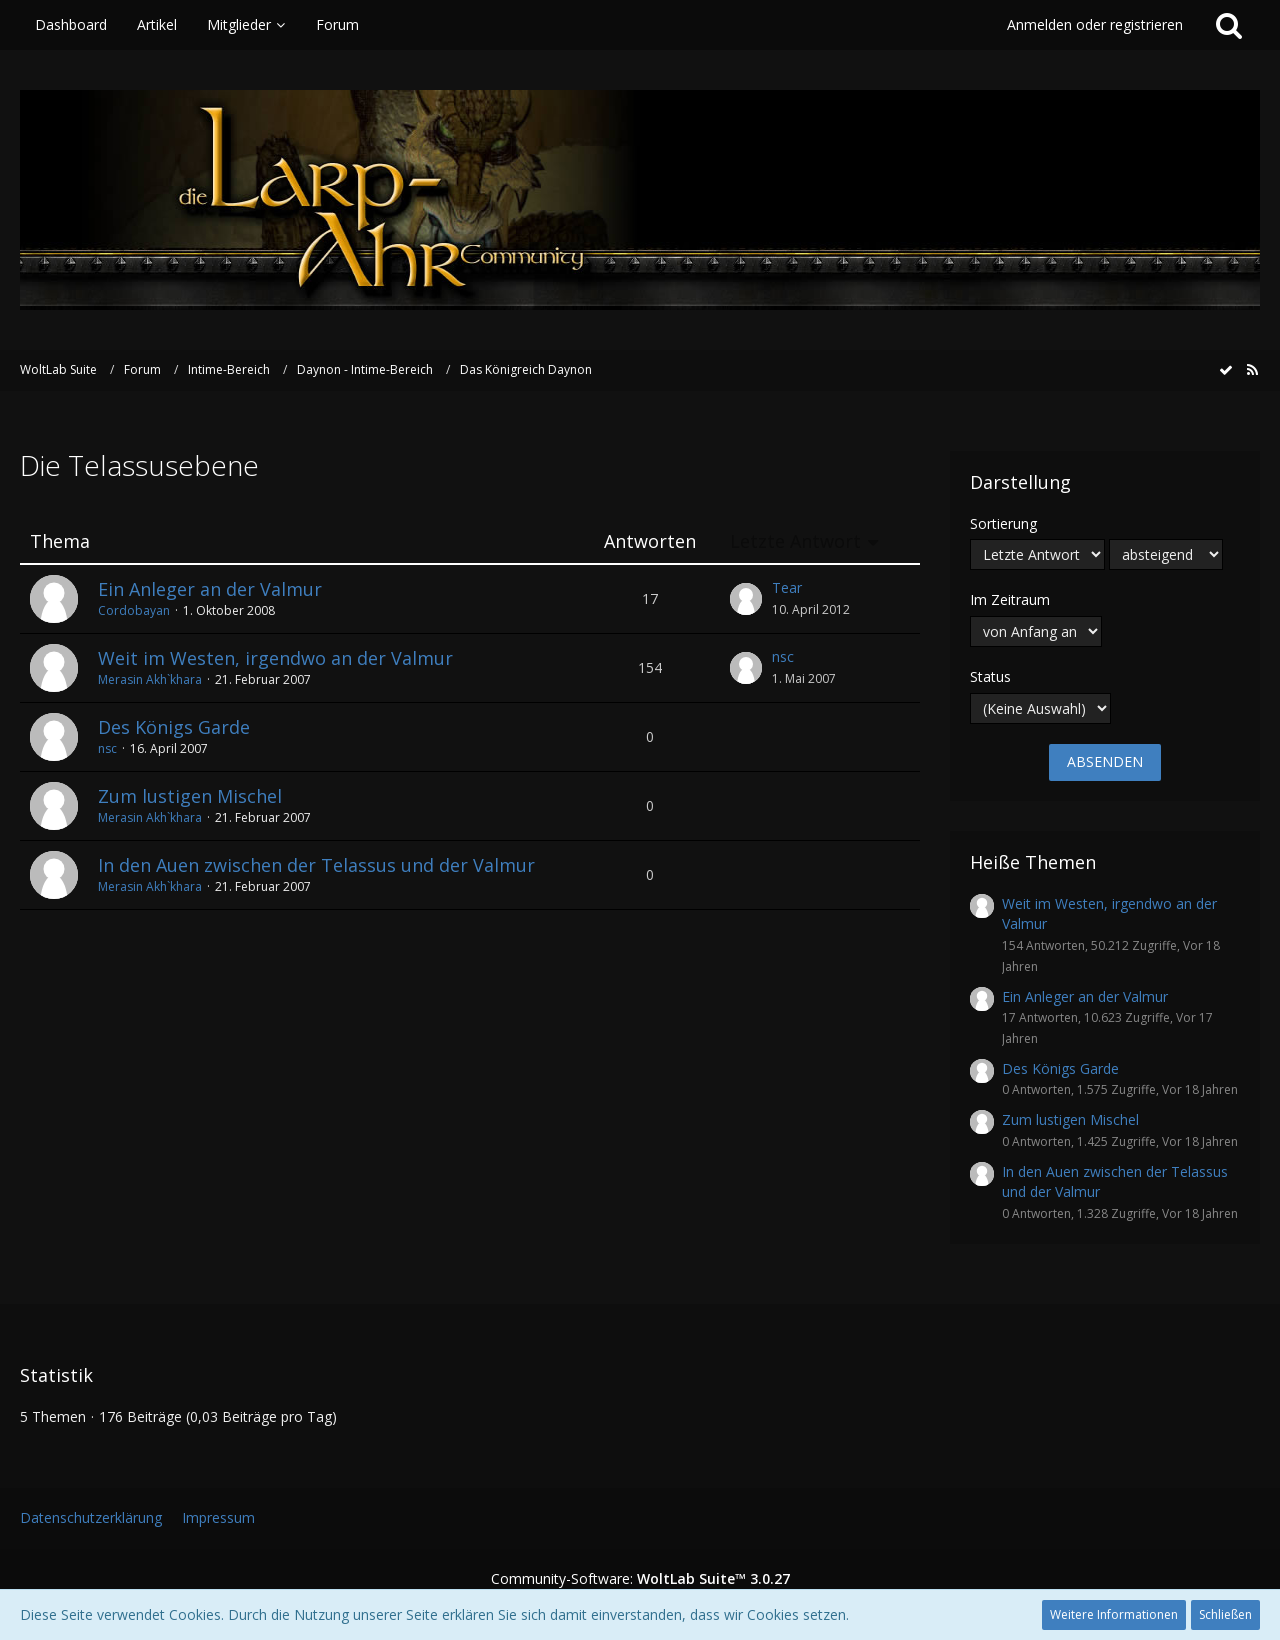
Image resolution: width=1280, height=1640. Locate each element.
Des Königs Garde (174, 727)
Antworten (650, 541)
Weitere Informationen (1114, 1614)
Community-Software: (640, 1578)
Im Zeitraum (1010, 599)
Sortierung (1003, 523)
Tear (787, 587)
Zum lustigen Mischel (190, 796)
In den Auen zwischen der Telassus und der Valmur (316, 865)
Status (990, 676)
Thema (60, 541)
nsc (783, 656)
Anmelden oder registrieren (1095, 24)
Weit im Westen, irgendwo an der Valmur (275, 658)
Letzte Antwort (795, 541)
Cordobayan (134, 610)
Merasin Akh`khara (150, 679)
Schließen (1225, 1614)
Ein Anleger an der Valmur (210, 589)
